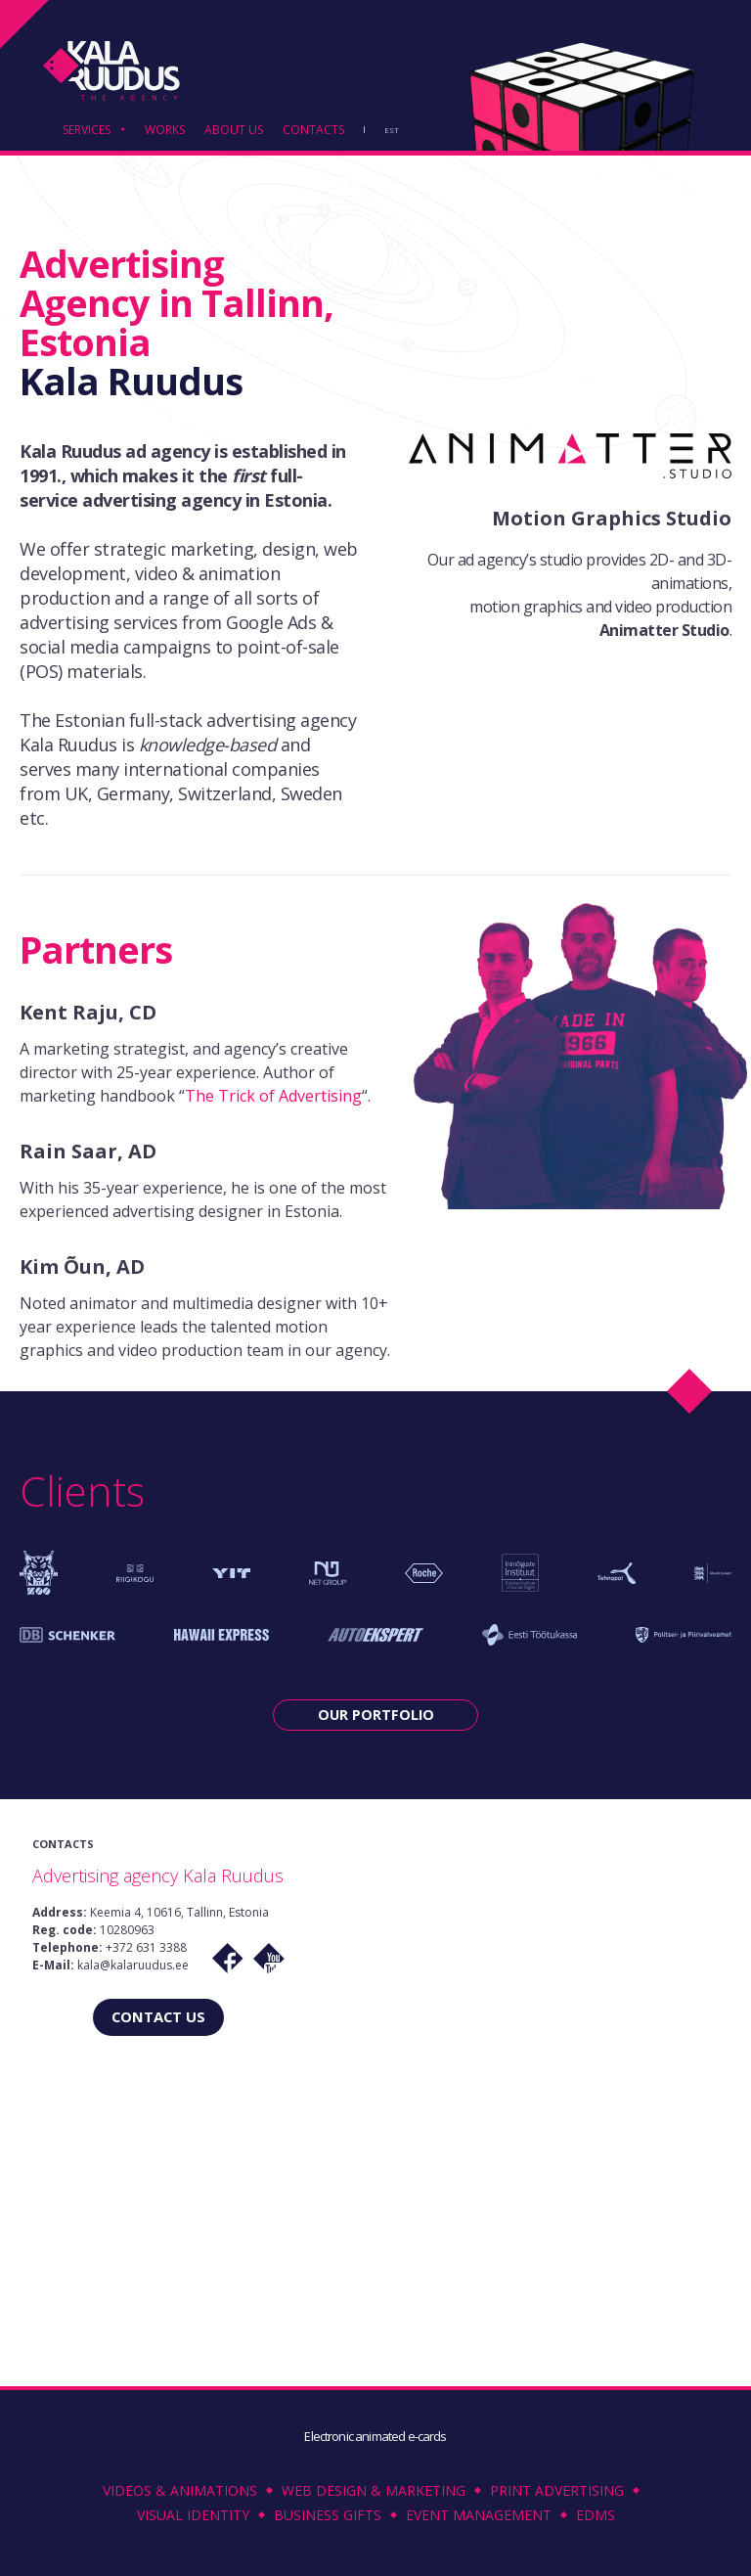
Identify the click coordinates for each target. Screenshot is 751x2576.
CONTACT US (158, 2016)
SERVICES (86, 131)
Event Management (479, 2515)
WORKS (165, 131)
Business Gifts (327, 2515)
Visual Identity (193, 2515)
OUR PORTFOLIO (376, 1715)
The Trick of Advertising (273, 1096)
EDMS (595, 2515)
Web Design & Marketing (373, 2490)
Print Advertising (557, 2490)
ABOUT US (233, 131)
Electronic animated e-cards (375, 2436)
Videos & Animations (180, 2490)
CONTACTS (313, 131)
